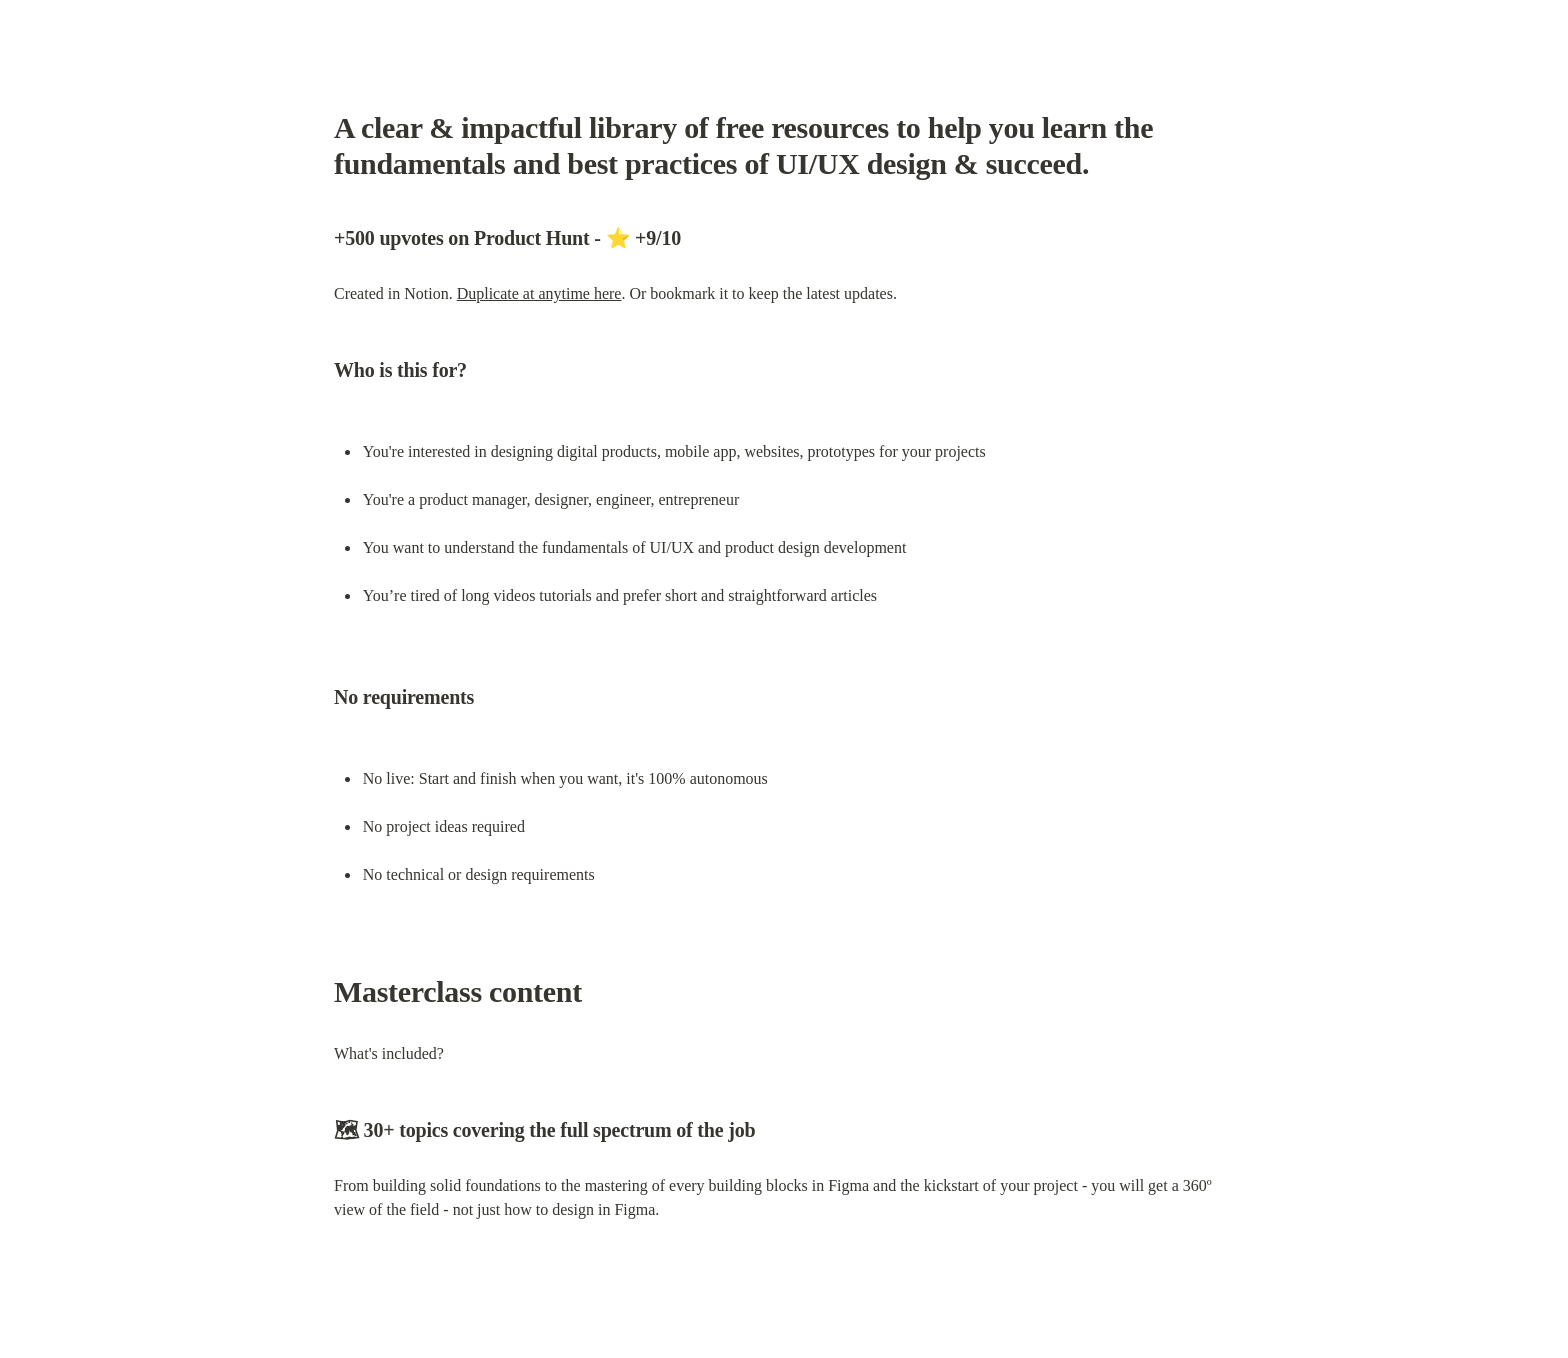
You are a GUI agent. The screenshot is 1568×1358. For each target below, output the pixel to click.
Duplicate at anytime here (539, 293)
